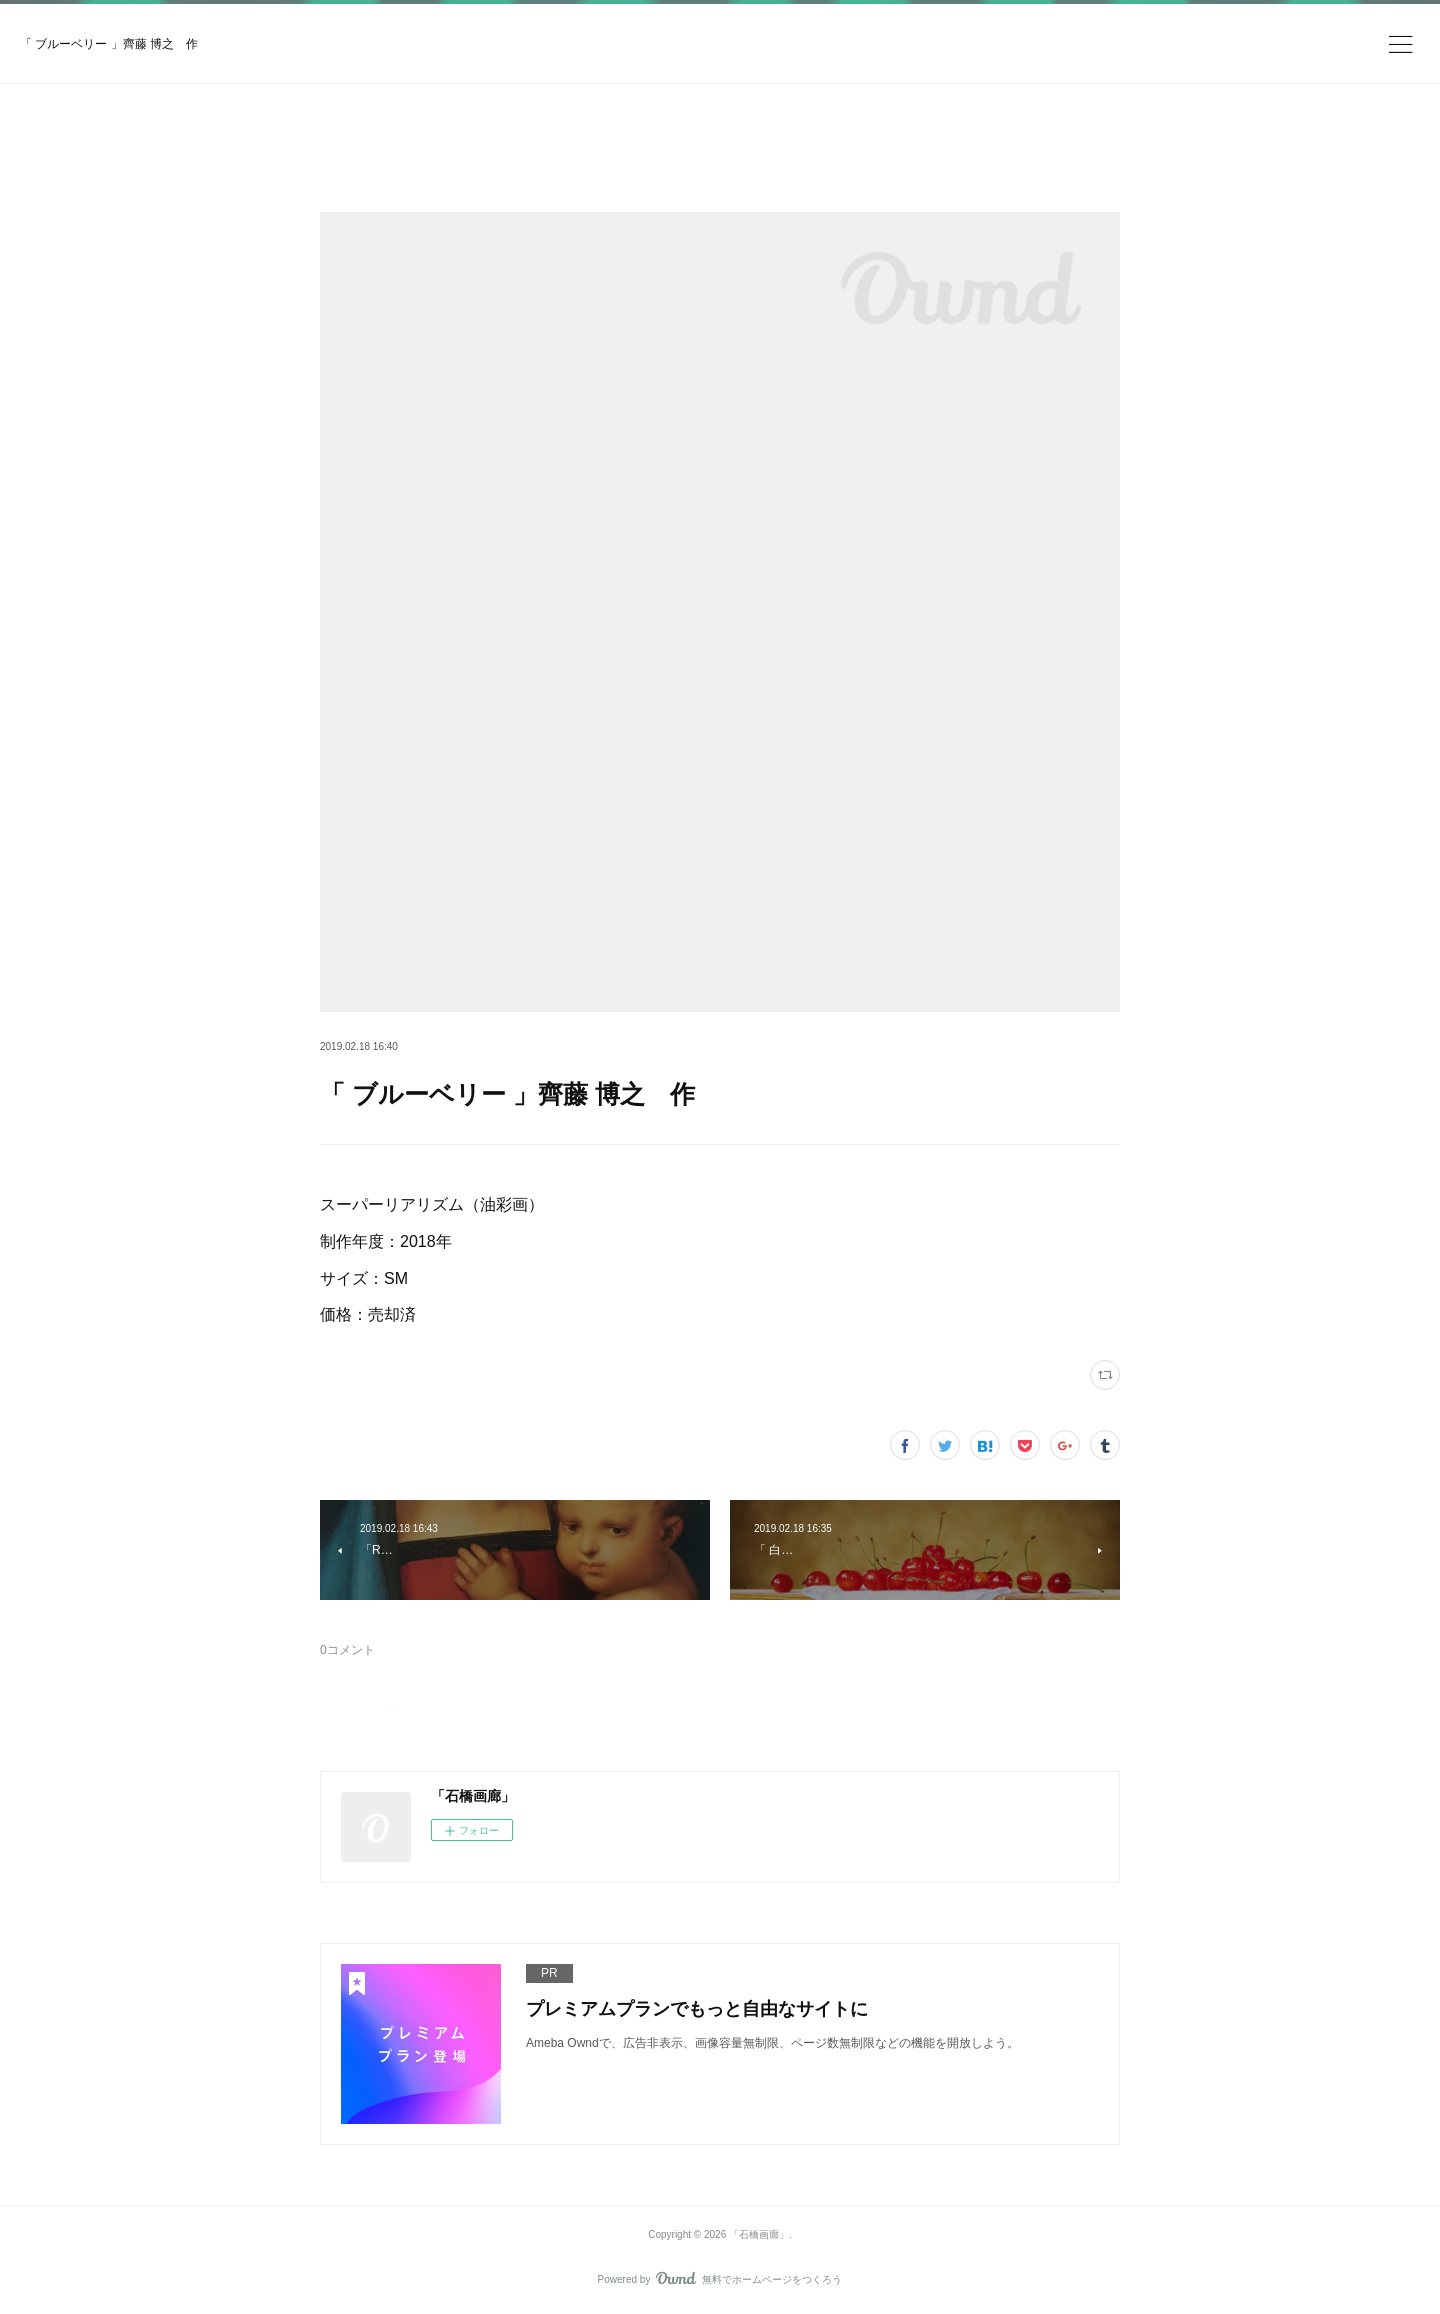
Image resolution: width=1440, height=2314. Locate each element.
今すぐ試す (943, 34)
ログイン (1064, 35)
